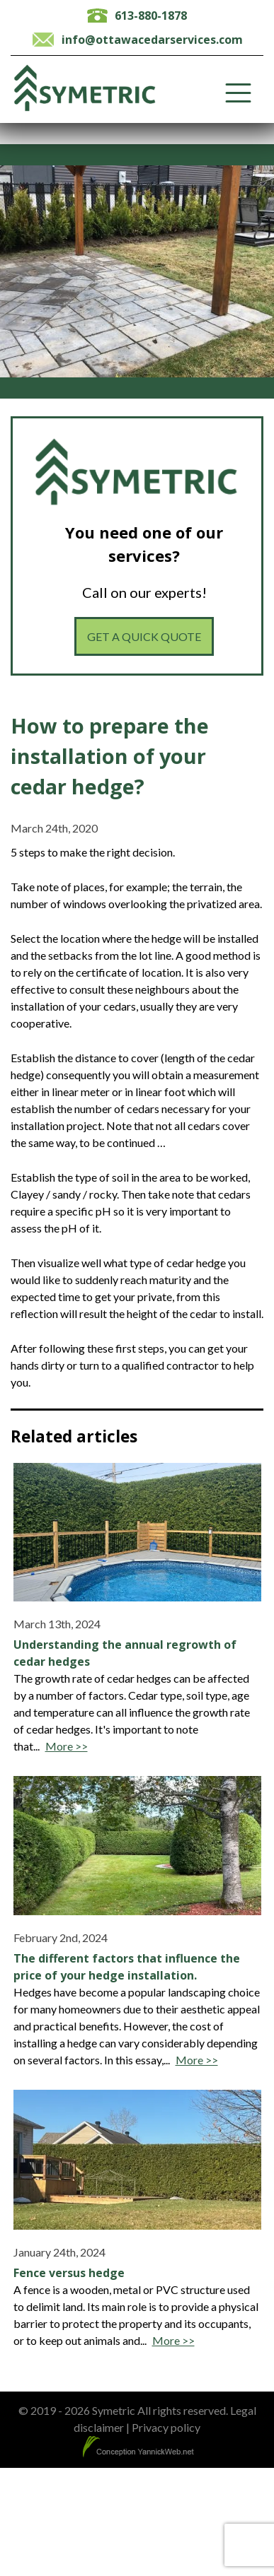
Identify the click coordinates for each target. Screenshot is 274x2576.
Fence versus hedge (69, 2273)
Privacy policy (166, 2427)
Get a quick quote (144, 636)
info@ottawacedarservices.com (152, 39)
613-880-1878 (151, 15)
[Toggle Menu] (238, 92)
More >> (66, 1746)
